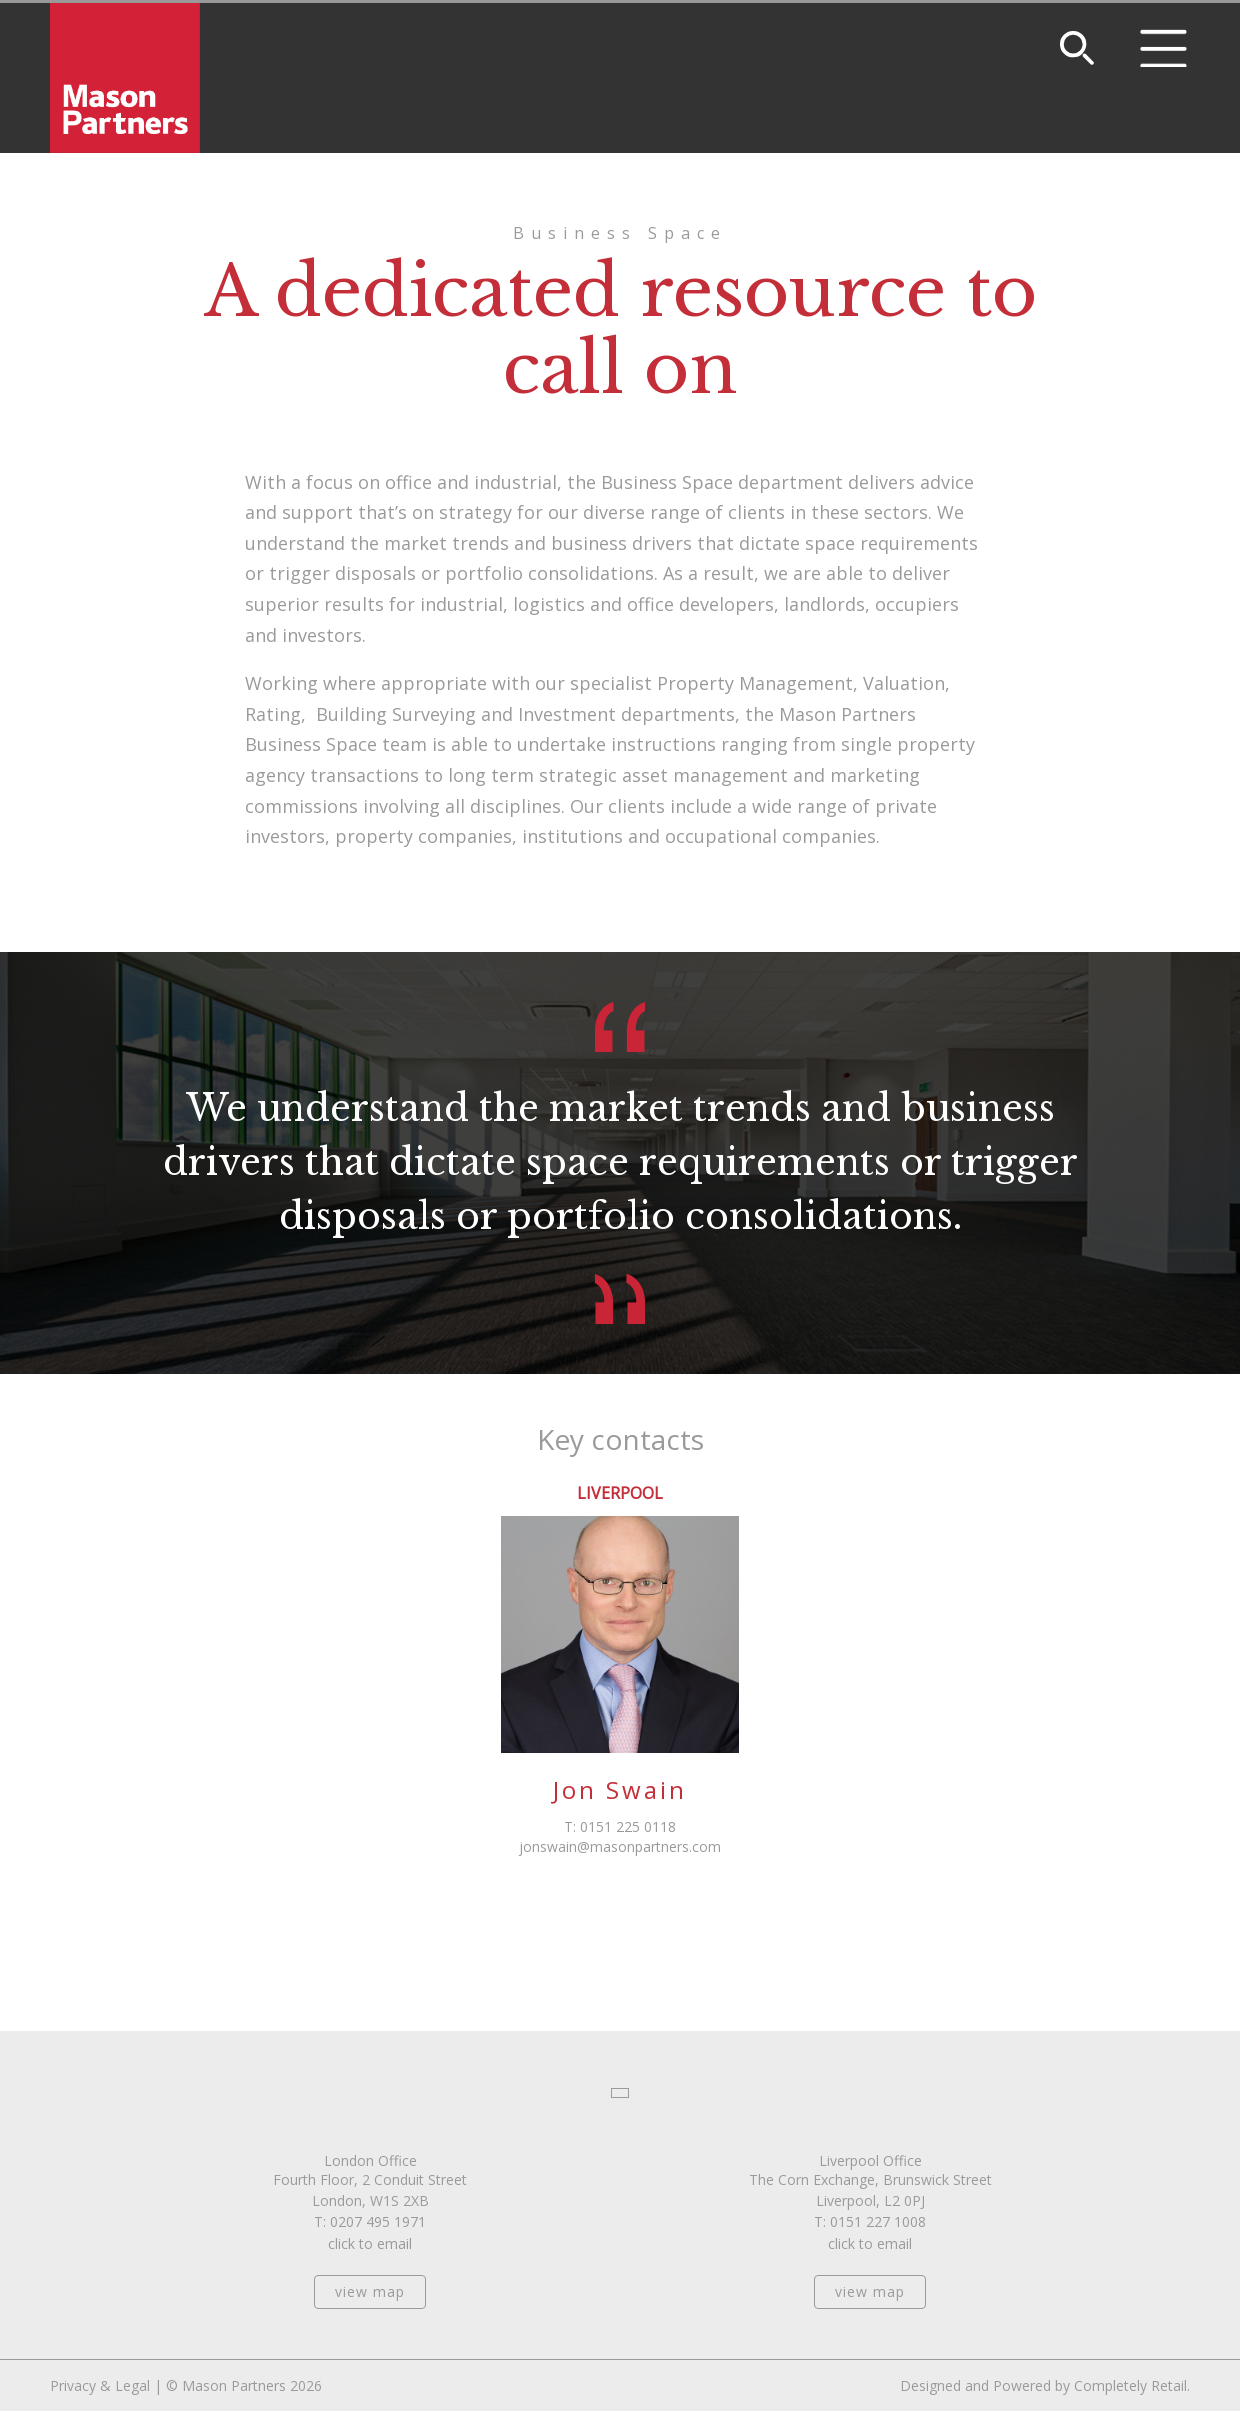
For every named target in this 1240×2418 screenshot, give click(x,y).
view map (370, 2291)
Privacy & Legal (100, 2385)
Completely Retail (1130, 2385)
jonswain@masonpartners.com (620, 1846)
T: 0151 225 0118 (620, 1826)
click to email (370, 2243)
